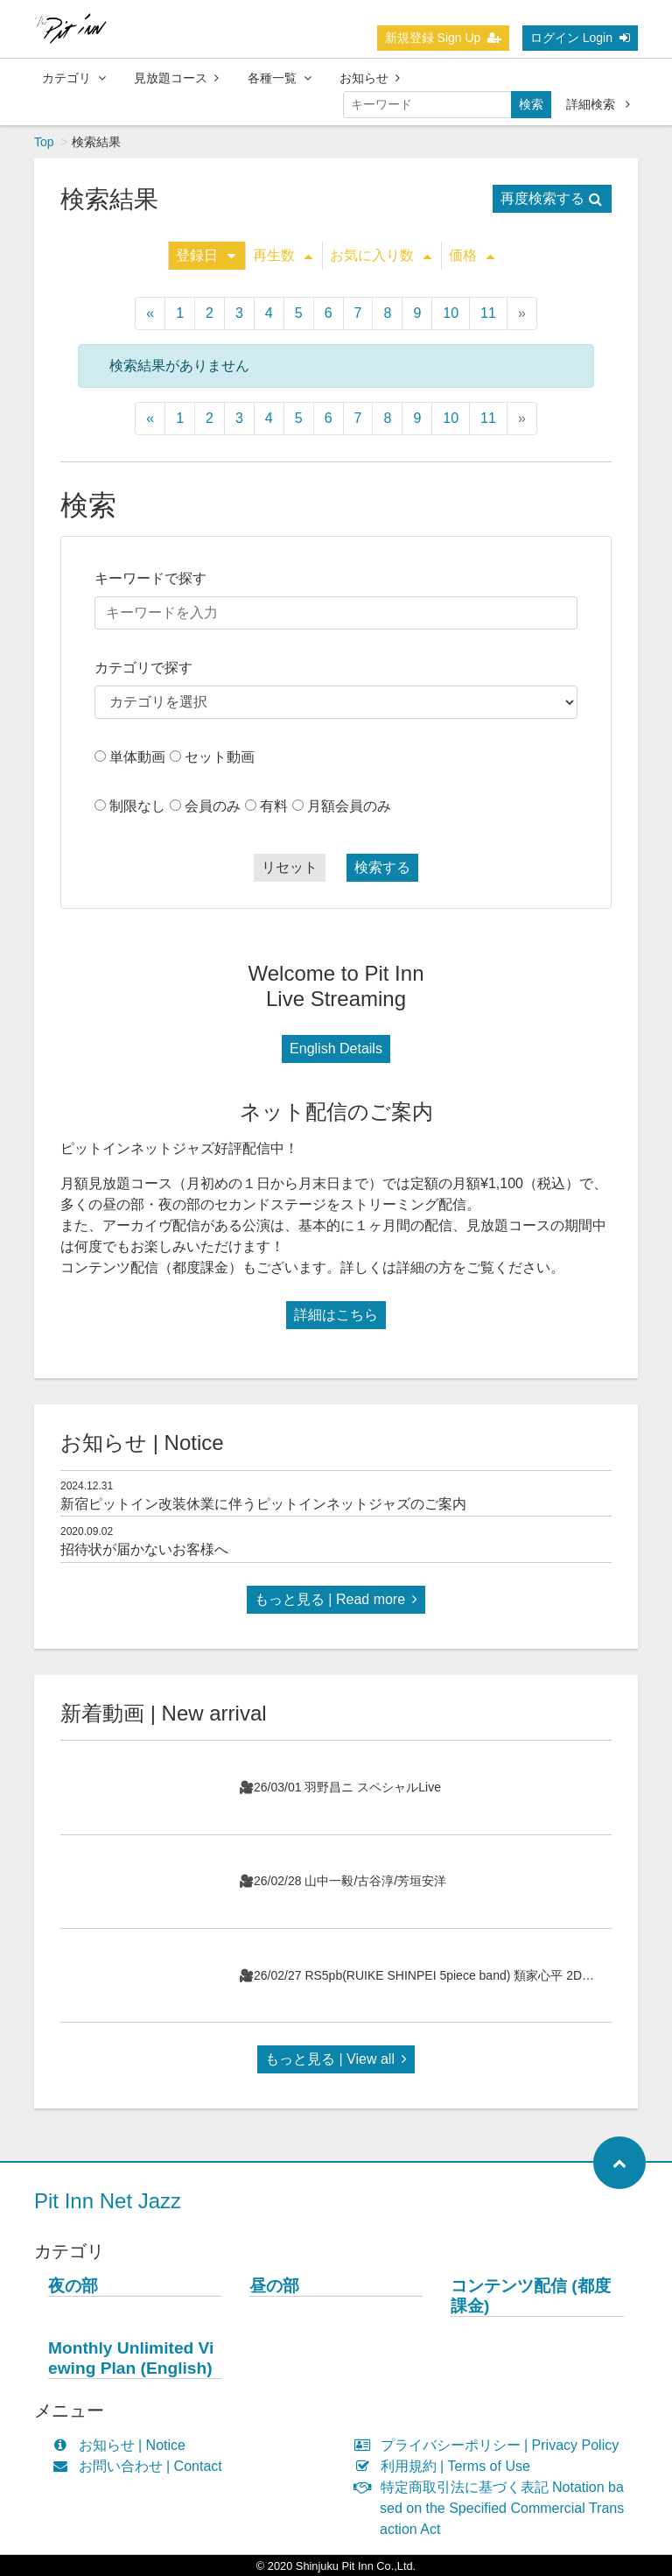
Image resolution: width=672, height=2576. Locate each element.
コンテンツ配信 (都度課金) (531, 2296)
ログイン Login (580, 38)
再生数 (282, 255)
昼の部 (274, 2286)
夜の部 (73, 2286)
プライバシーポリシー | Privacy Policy (490, 2445)
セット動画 (220, 757)
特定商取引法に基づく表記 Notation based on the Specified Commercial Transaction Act (493, 2508)
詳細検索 (598, 104)
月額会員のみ (349, 806)
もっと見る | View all (336, 2059)
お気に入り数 (380, 255)
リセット (290, 867)
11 (488, 313)
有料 (274, 806)
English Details (336, 1048)
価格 (471, 255)
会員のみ (213, 806)
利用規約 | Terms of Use (446, 2466)
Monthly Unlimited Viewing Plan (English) (131, 2358)
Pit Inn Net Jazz (107, 2201)
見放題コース (176, 78)
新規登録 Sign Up (443, 38)
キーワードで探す (150, 578)
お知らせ (370, 78)
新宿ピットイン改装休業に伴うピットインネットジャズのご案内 (263, 1503)
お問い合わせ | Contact (141, 2466)
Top (44, 142)
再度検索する (551, 198)
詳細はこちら (336, 1314)
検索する (382, 867)
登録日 (205, 255)
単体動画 (137, 757)
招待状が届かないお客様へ (144, 1549)
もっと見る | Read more (336, 1599)
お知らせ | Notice (123, 2445)
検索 (531, 104)
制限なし (137, 806)
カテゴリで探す (143, 667)
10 (450, 313)
